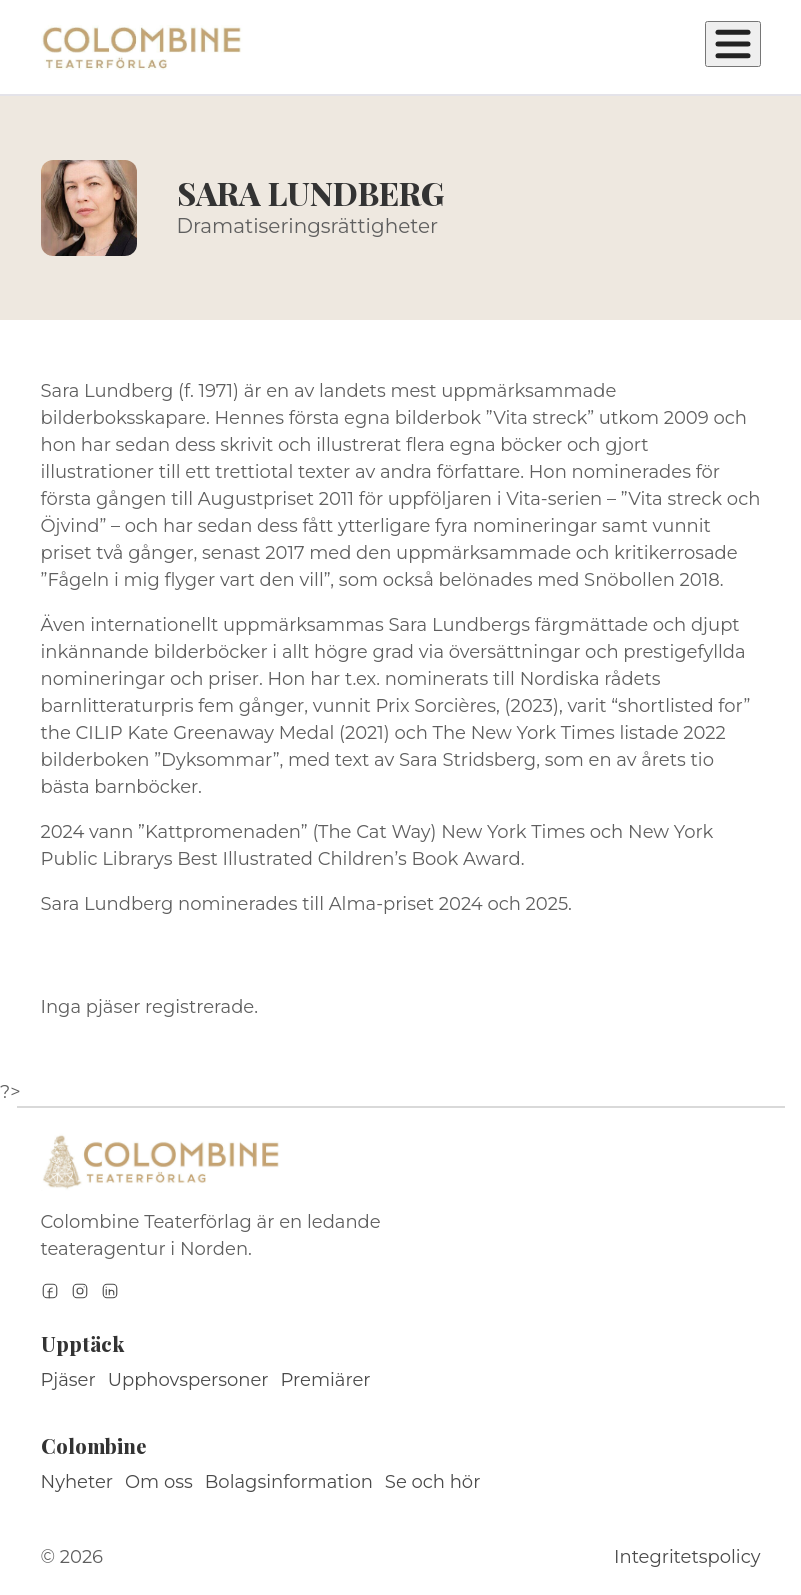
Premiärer (326, 1380)
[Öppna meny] (733, 44)
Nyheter (77, 1482)
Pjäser (68, 1380)
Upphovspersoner (188, 1380)
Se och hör (433, 1482)
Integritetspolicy (687, 1557)
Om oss (159, 1482)
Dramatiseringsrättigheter (308, 226)
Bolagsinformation (289, 1482)
